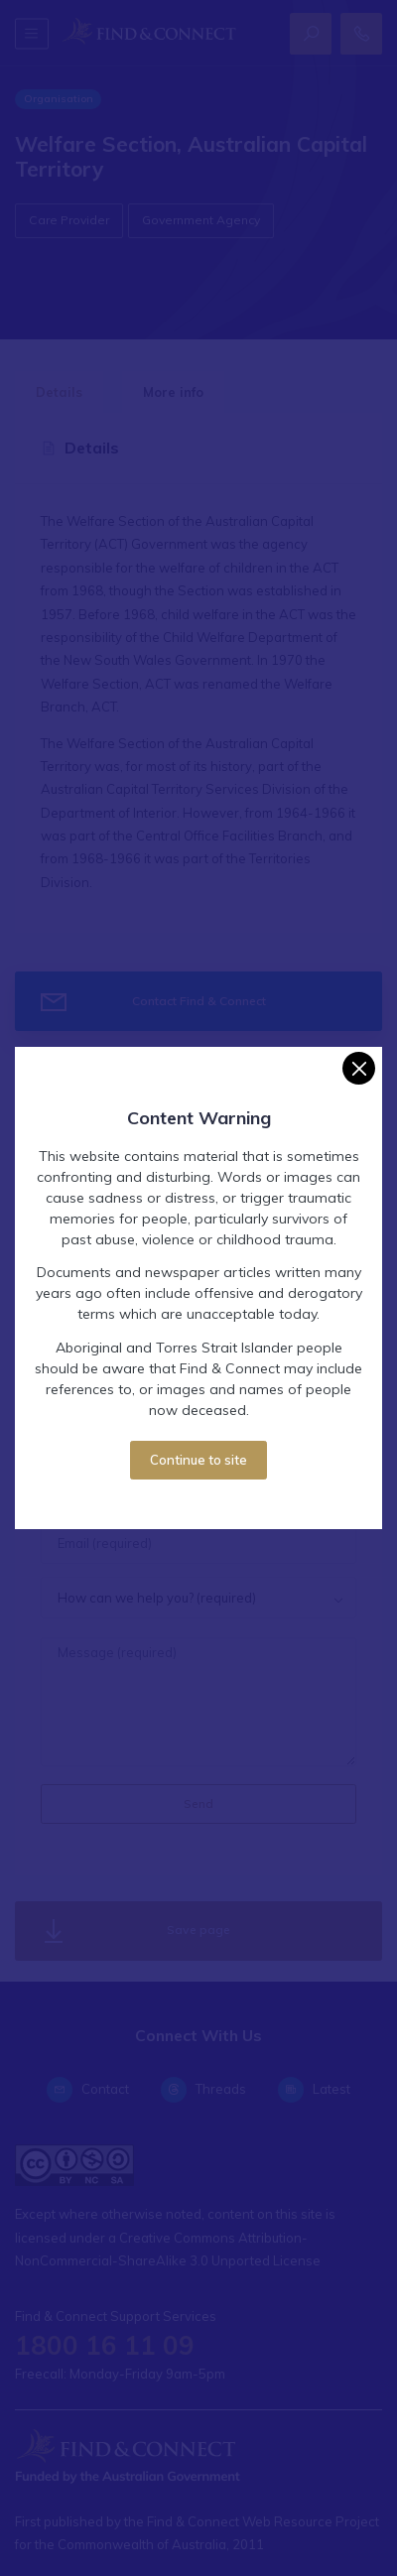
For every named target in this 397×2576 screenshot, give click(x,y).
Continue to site (198, 1460)
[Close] (358, 1068)
